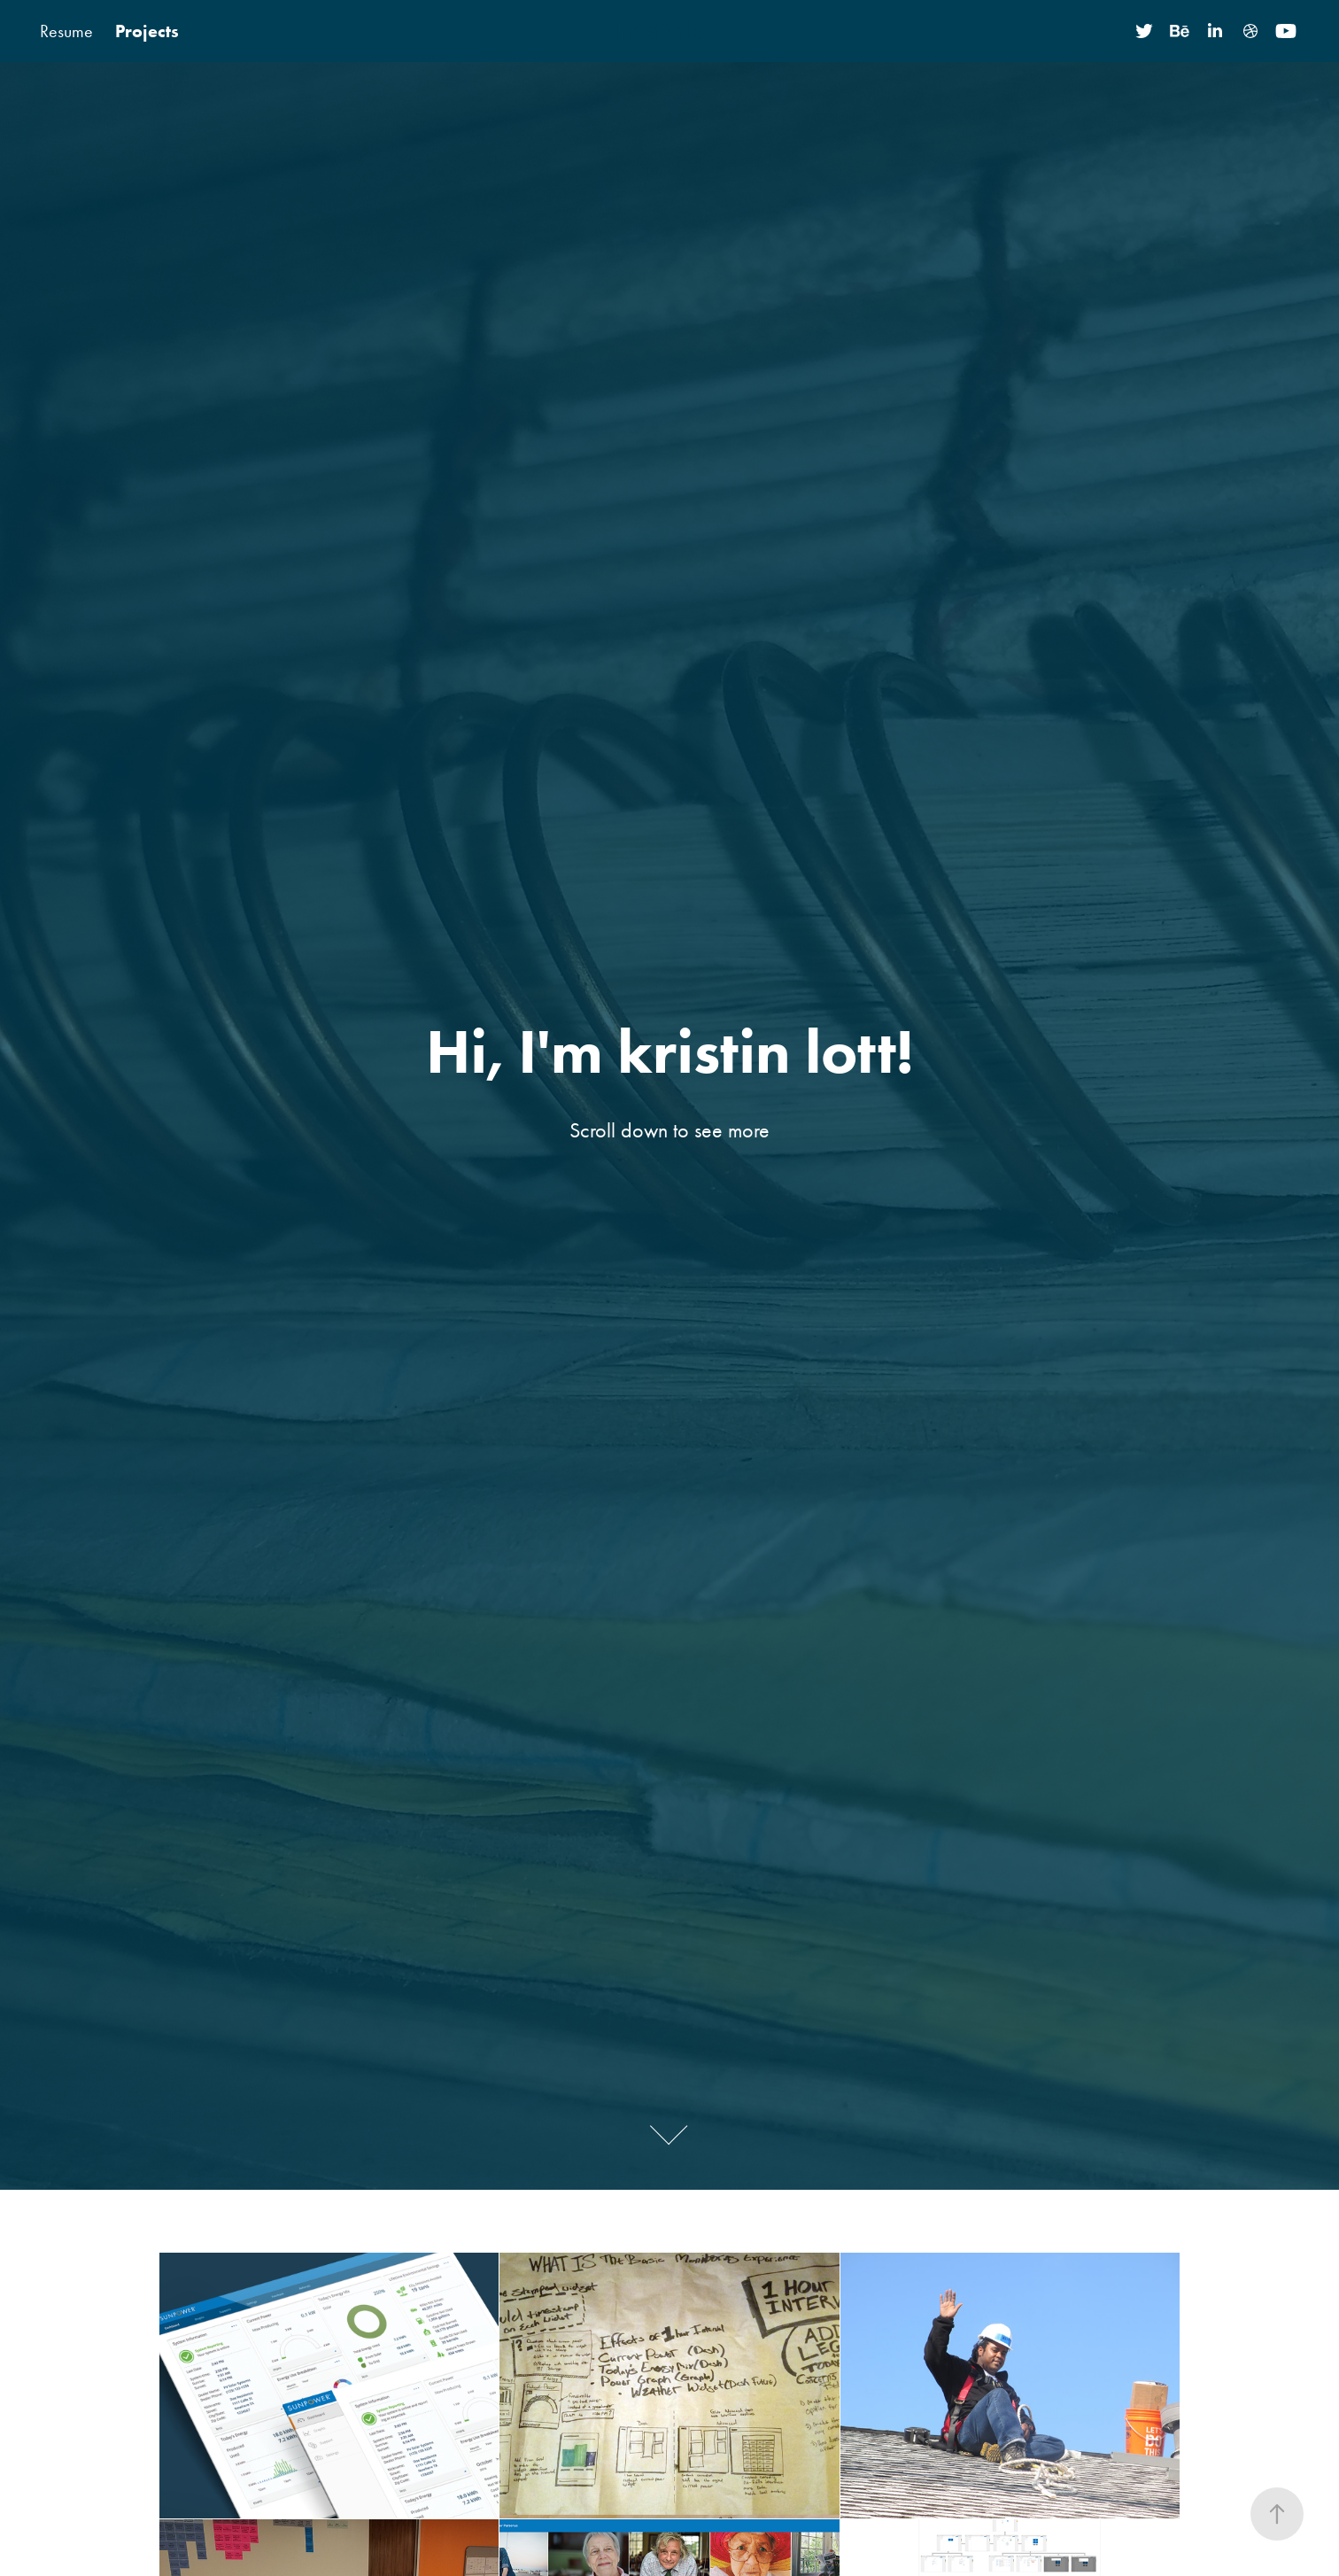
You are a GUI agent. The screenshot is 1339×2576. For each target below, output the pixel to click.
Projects (147, 31)
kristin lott (669, 30)
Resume (66, 31)
